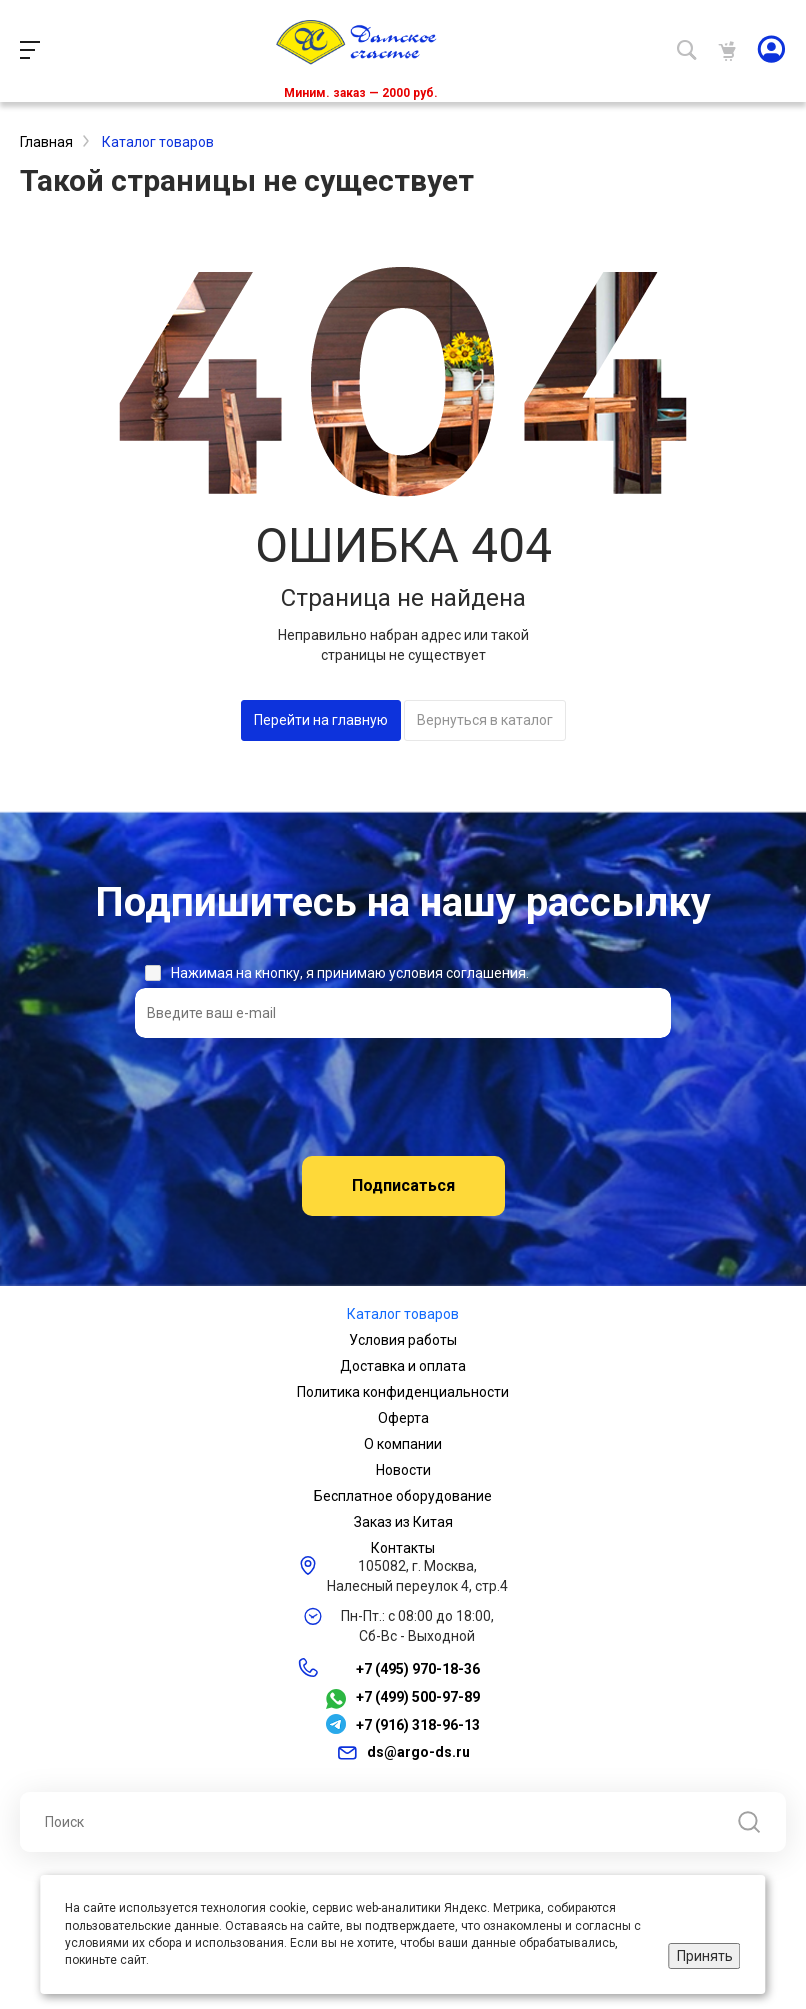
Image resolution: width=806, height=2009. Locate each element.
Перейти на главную (321, 720)
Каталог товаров (403, 1314)
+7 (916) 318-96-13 (418, 1725)
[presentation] (403, 1097)
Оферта (403, 1418)
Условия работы (403, 1340)
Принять (705, 1956)
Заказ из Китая (403, 1522)
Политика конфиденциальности (403, 1392)
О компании (403, 1444)
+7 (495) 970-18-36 (418, 1669)
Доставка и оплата (403, 1366)
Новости (403, 1470)
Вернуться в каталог (485, 720)
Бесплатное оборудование (403, 1496)
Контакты (403, 1548)
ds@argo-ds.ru (418, 1752)
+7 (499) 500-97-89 (418, 1698)
